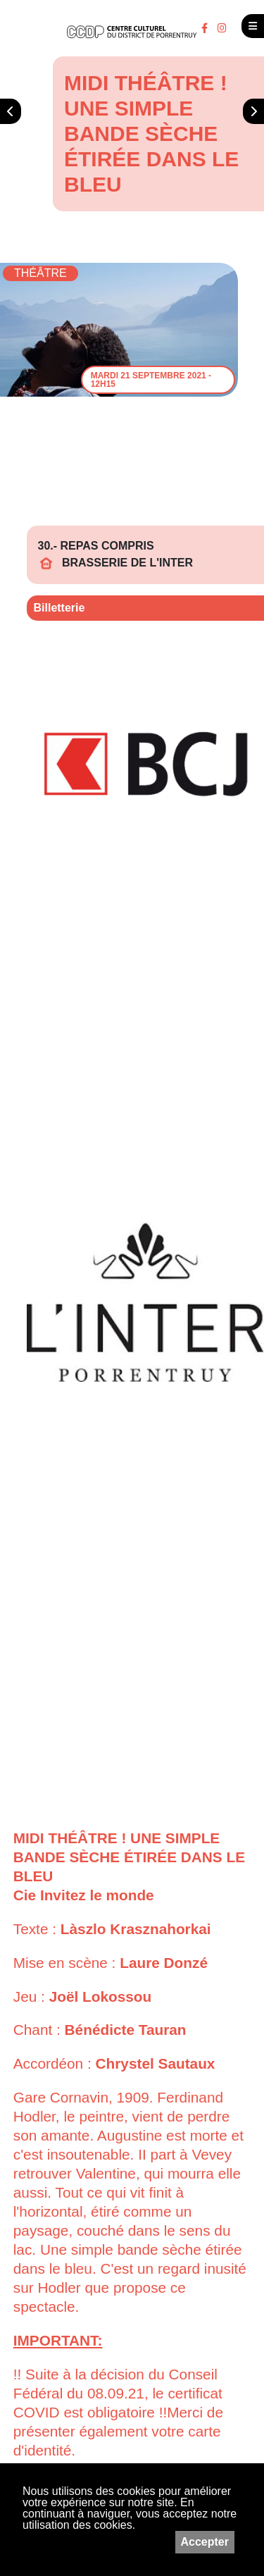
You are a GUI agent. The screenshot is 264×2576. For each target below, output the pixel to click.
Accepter (205, 2542)
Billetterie (59, 608)
